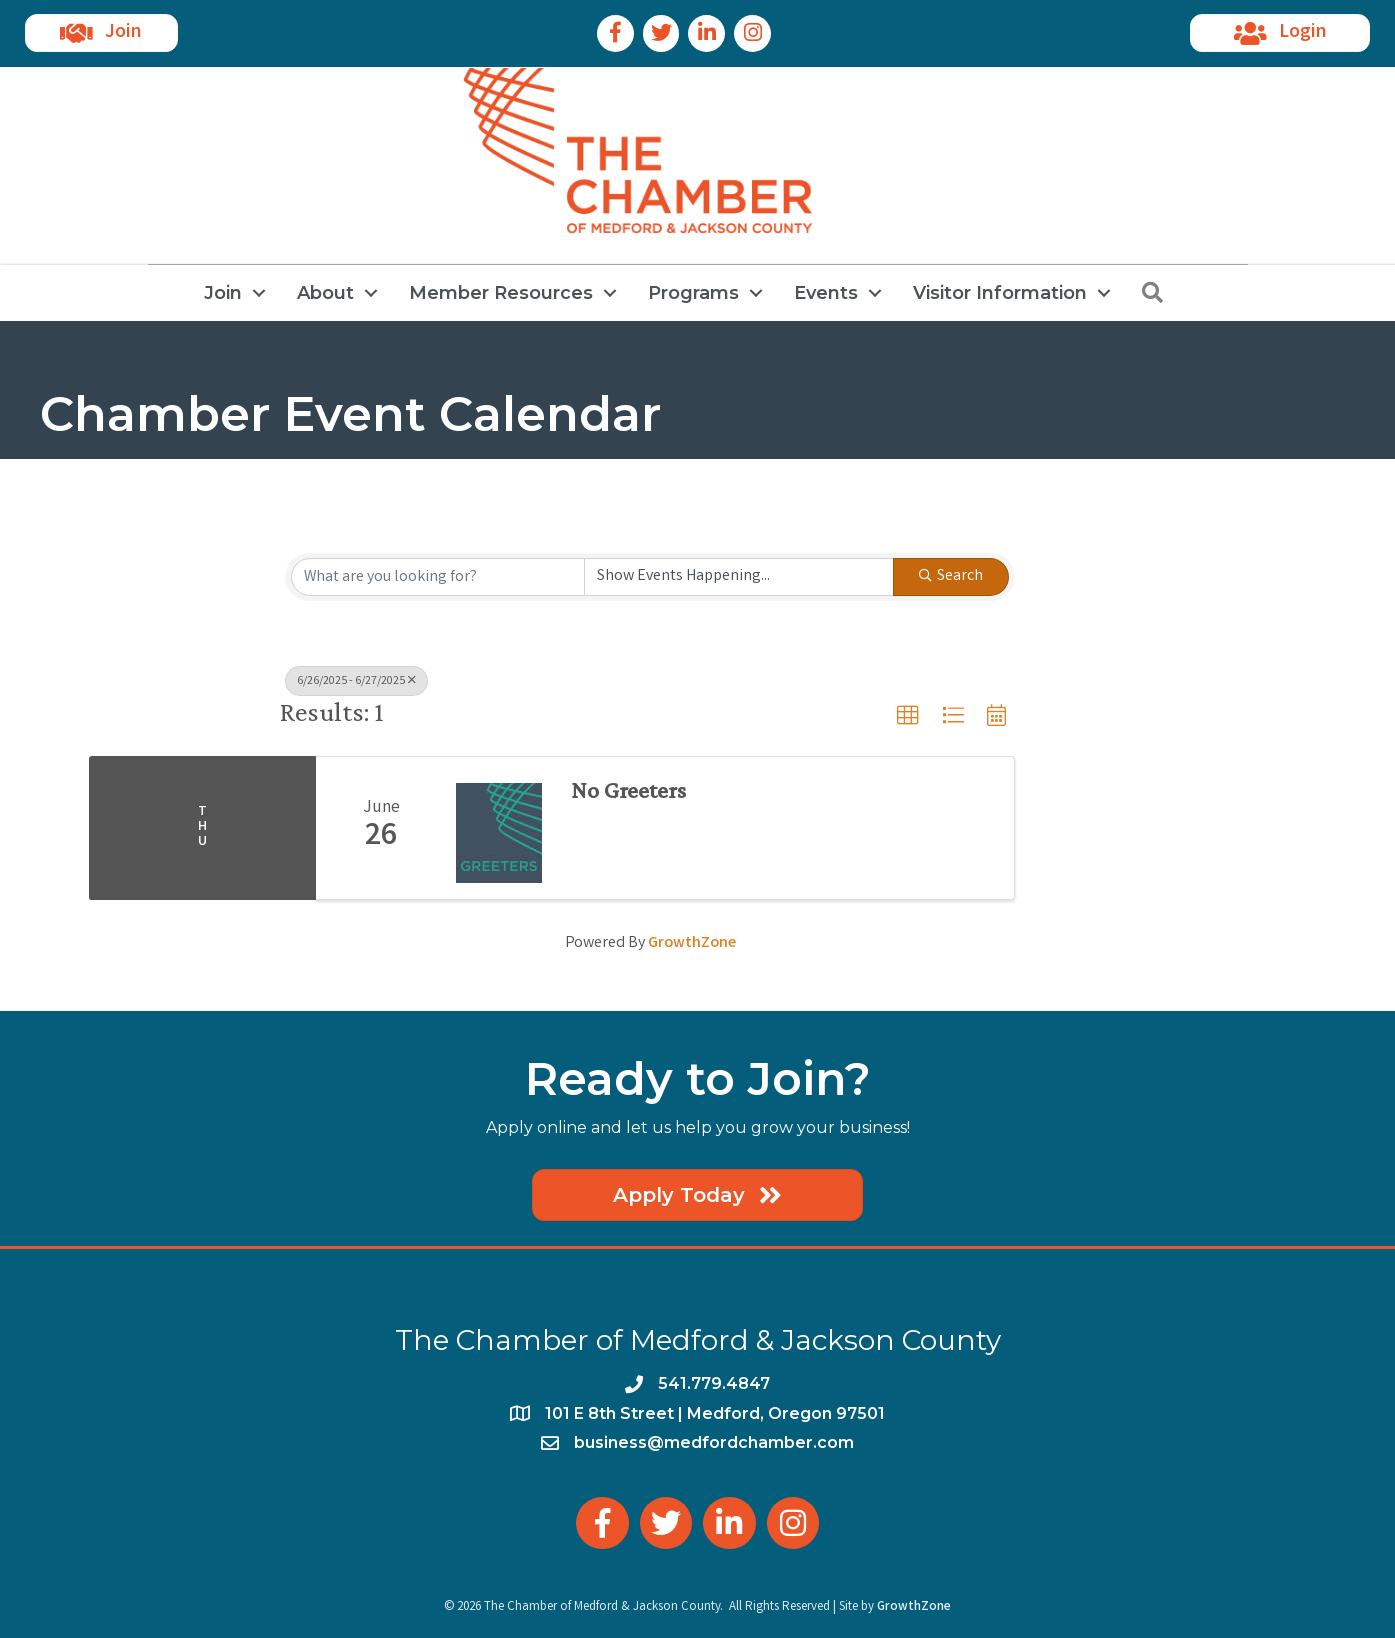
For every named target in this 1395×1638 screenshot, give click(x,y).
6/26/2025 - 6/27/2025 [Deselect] (356, 681)
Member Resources (501, 293)
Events (826, 293)
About (325, 293)
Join (223, 293)
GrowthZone (692, 943)
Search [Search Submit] (951, 576)
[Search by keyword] (438, 577)
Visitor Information (1000, 293)
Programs (693, 293)
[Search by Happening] (739, 577)
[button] (908, 716)
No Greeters (628, 790)
